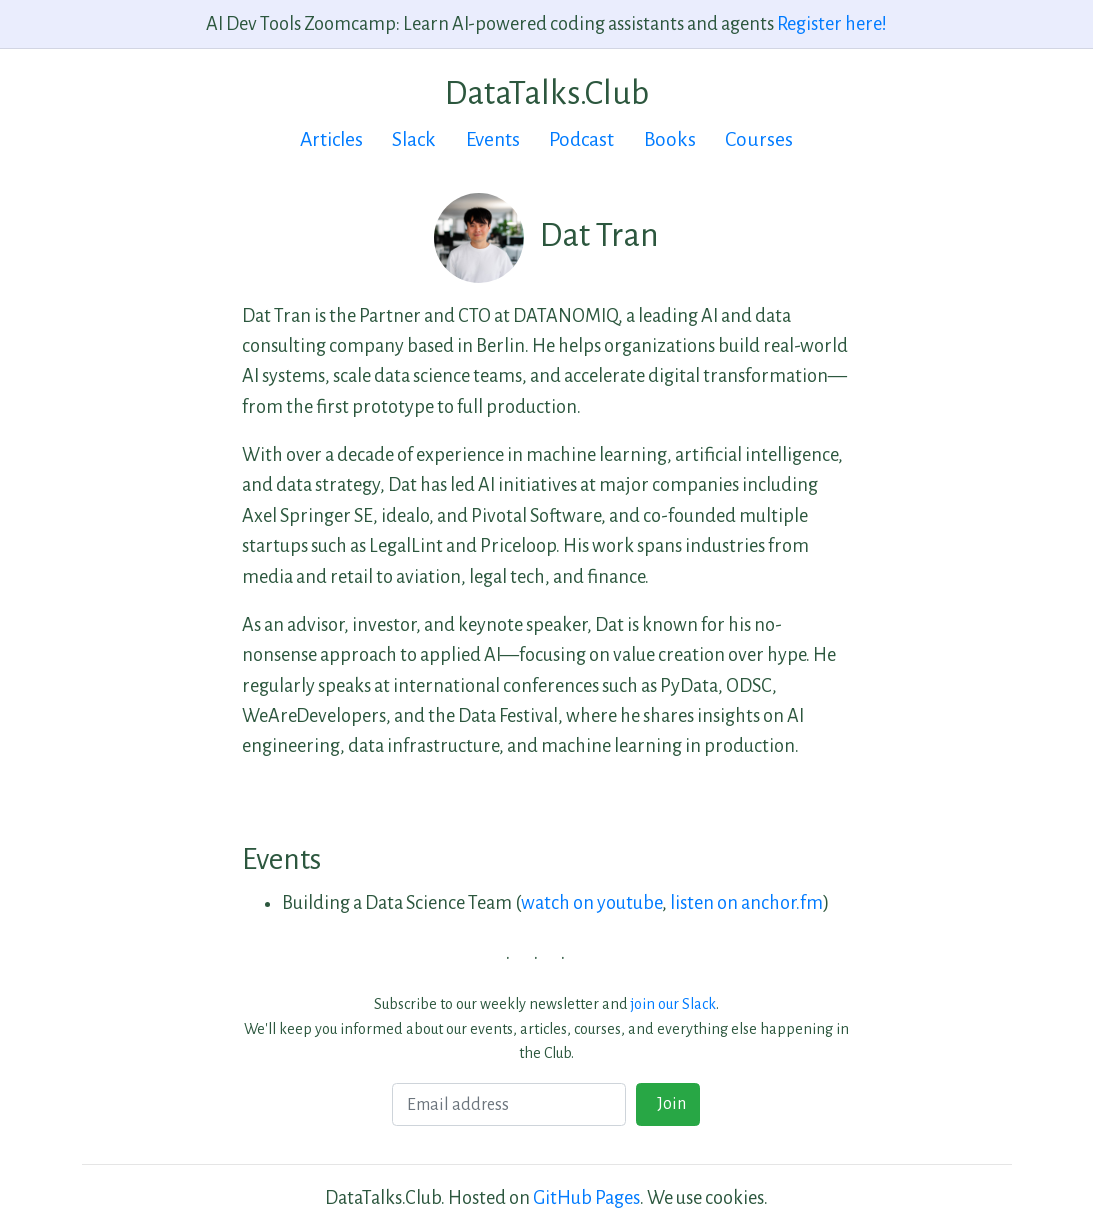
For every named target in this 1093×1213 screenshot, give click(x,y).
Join (668, 1104)
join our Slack (673, 1004)
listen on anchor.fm (746, 903)
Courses (759, 139)
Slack (414, 139)
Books (670, 139)
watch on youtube (591, 903)
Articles (331, 139)
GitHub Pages (586, 1198)
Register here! (832, 24)
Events (493, 139)
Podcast (581, 139)
